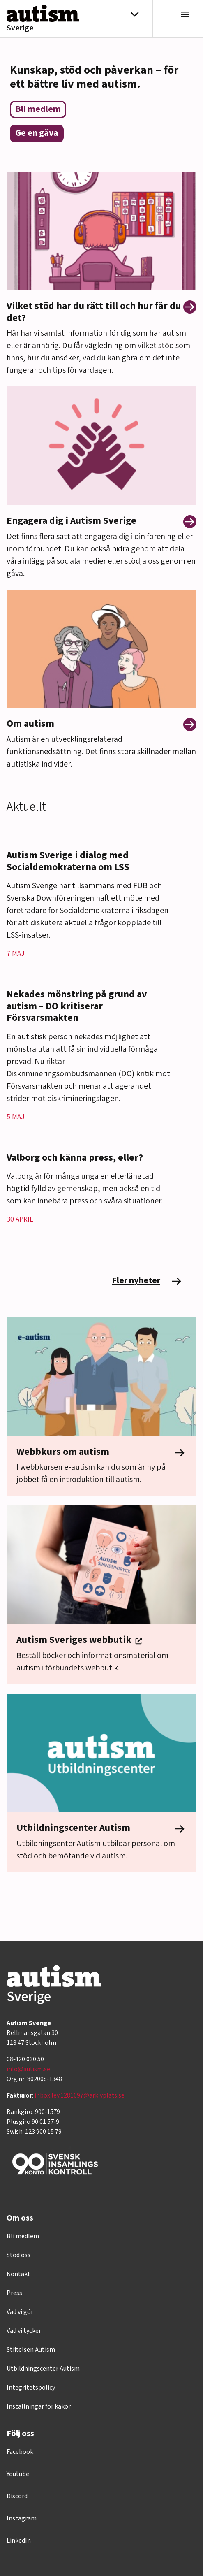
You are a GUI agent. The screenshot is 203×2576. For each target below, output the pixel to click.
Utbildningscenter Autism (43, 2368)
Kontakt (18, 2274)
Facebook (20, 2451)
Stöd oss (18, 2255)
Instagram (22, 2518)
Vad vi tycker (24, 2330)
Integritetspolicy (31, 2387)
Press (14, 2292)
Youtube (18, 2473)
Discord (17, 2496)
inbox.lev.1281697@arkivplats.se (80, 2095)
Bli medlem (23, 2236)
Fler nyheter (147, 1281)
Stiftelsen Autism (31, 2349)
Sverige (20, 28)
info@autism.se (28, 2069)
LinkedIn (19, 2540)
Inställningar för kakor (39, 2406)
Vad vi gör (20, 2311)
